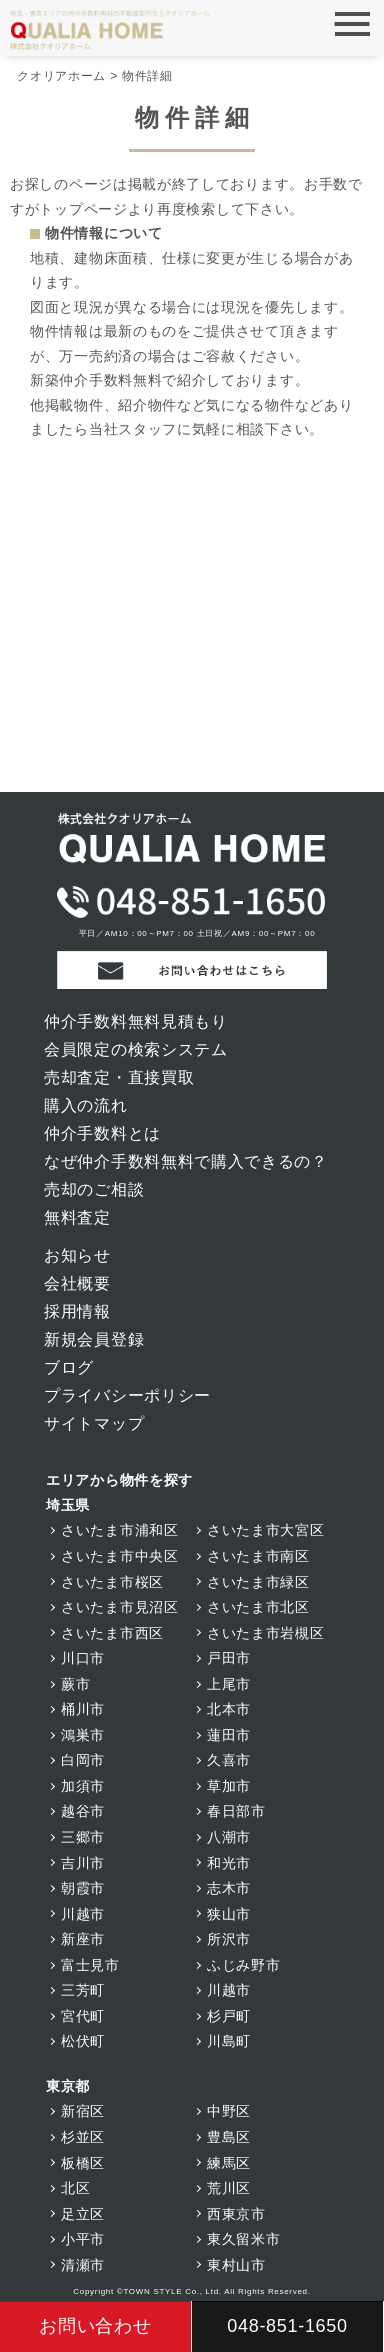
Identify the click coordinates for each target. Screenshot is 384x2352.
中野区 (229, 2111)
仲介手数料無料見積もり (136, 1021)
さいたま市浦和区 (120, 1530)
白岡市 (83, 1760)
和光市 (229, 1863)
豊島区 (229, 2137)
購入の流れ (86, 1105)
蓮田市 (229, 1735)
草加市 (229, 1786)
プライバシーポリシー (127, 1395)
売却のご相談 (94, 1189)
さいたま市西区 (112, 1633)
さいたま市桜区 (112, 1582)
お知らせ (77, 1255)
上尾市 (229, 1684)
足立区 (83, 2214)
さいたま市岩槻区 (266, 1633)
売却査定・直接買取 (119, 1077)
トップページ (83, 209)
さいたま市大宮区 (266, 1530)
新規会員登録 (94, 1339)
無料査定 (77, 1217)
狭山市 (229, 1914)
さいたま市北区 (258, 1607)
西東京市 (236, 2214)
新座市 (83, 1939)
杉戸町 (229, 2016)
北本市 (229, 1709)
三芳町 (83, 1990)
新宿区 (83, 2111)
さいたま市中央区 (120, 1556)
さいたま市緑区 (258, 1582)
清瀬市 (83, 2265)
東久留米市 (244, 2239)
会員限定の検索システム (136, 1049)
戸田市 (229, 1658)
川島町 (229, 2041)
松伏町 (83, 2041)
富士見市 (90, 1965)
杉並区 (83, 2137)
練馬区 (229, 2163)
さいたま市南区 (258, 1556)
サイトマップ (94, 1423)
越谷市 (83, 1811)
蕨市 (75, 1684)
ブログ (69, 1367)
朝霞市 (83, 1888)
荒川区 (229, 2188)
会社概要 (77, 1283)
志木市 (229, 1888)
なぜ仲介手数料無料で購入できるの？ (186, 1161)
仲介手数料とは (102, 1133)
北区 (75, 2188)
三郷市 (83, 1837)
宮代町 (83, 2016)
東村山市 (236, 2265)
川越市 (83, 1914)
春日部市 (236, 1811)
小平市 (83, 2239)
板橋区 (83, 2163)
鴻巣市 (83, 1735)
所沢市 (229, 1939)
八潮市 (229, 1837)
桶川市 (83, 1709)
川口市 (83, 1658)
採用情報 (77, 1311)
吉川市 (83, 1863)
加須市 (83, 1786)
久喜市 (229, 1760)
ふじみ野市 (244, 1965)
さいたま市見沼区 (120, 1607)
